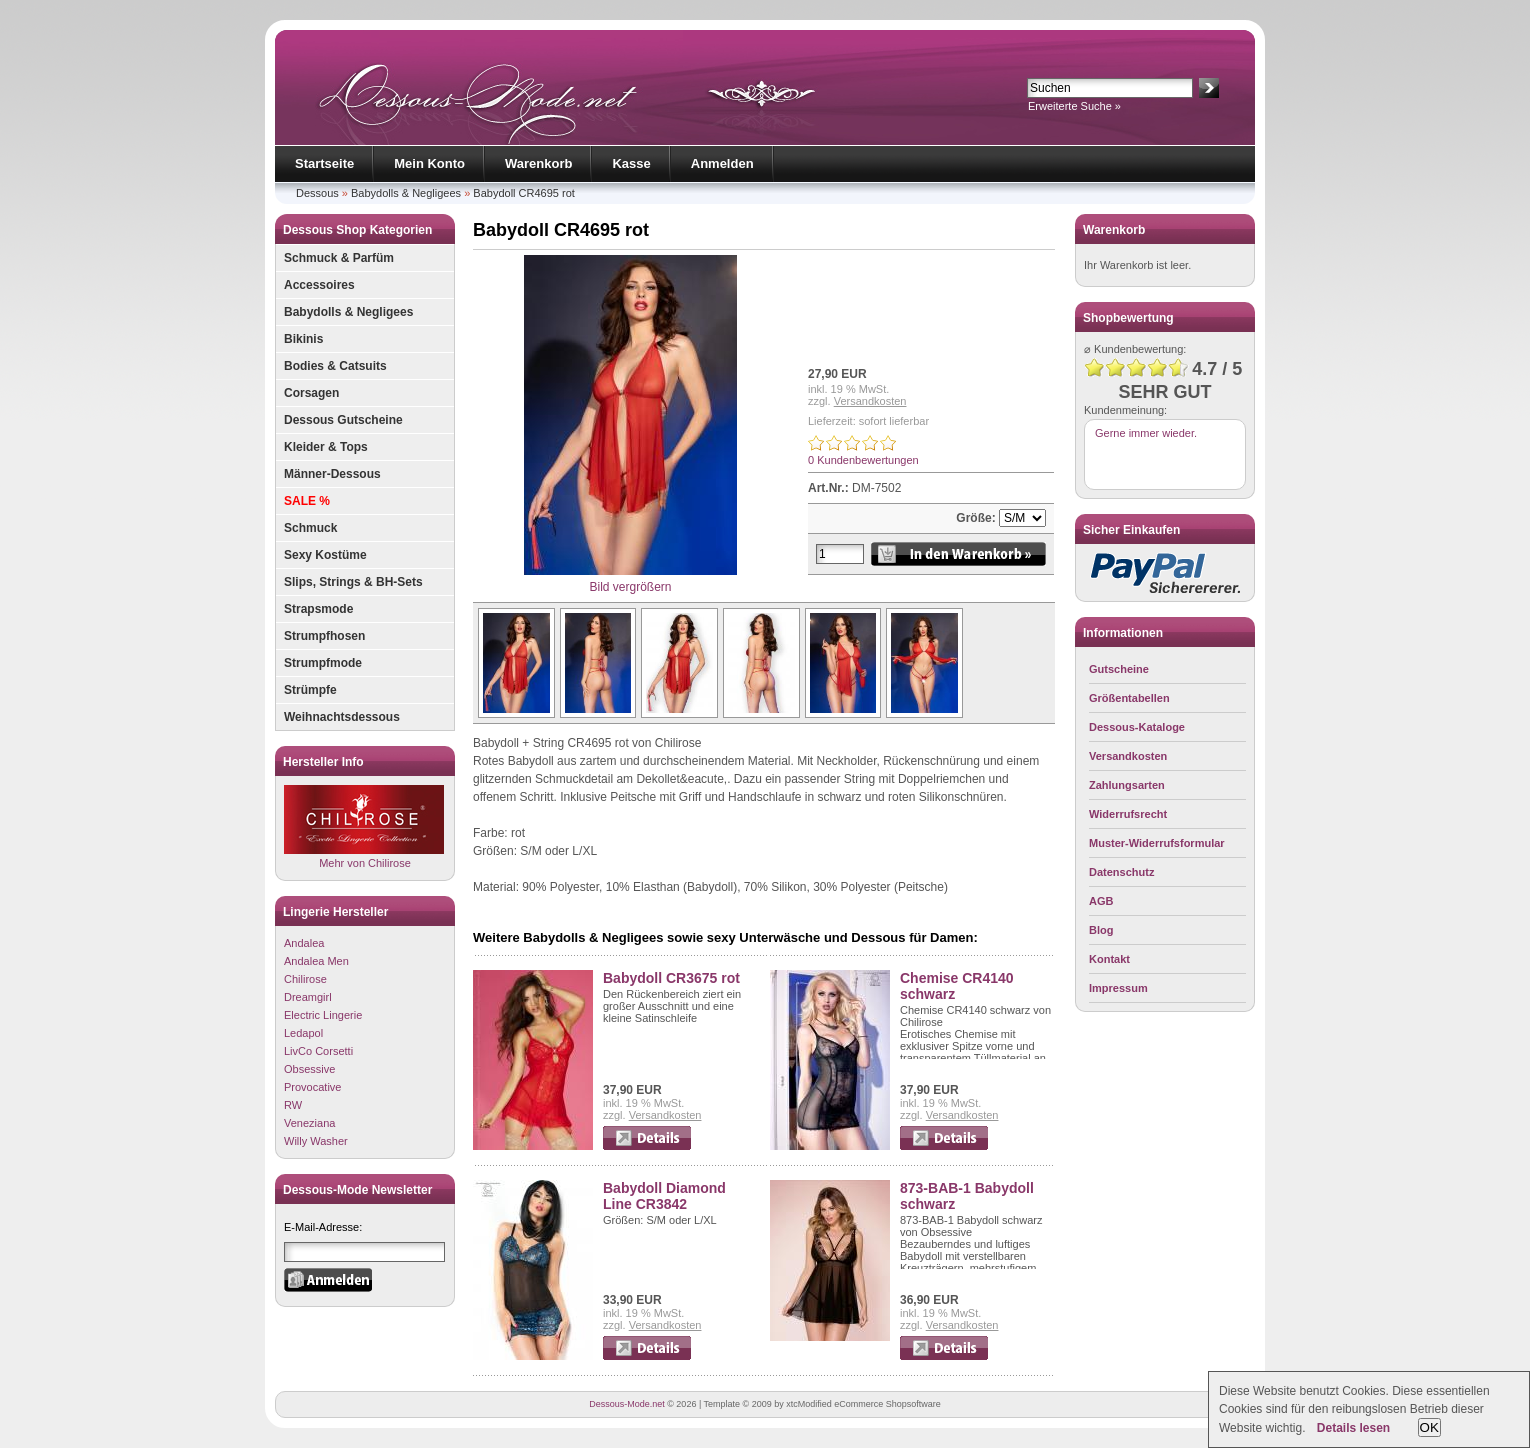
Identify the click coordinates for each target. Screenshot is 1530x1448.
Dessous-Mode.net (627, 1404)
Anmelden (722, 163)
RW (293, 1105)
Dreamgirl (308, 997)
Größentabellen (1129, 698)
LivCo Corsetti (318, 1051)
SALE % (307, 501)
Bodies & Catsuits (335, 366)
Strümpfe (310, 690)
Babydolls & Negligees (406, 193)
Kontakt (1109, 959)
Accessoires (319, 285)
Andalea (304, 943)
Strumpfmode (323, 663)
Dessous (317, 193)
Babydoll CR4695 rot (524, 193)
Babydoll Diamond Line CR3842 (664, 1196)
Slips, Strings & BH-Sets (353, 582)
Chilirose (305, 979)
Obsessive (309, 1069)
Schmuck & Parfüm (339, 258)
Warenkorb (538, 163)
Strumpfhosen (324, 636)
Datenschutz (1121, 872)
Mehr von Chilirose (364, 826)
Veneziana (309, 1123)
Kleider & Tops (326, 447)
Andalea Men (316, 961)
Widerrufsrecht (1128, 814)
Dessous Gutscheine (343, 420)
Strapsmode (318, 609)
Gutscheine (1119, 669)
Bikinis (303, 339)
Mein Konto (429, 163)
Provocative (312, 1087)
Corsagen (311, 393)
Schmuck (310, 528)
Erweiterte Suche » (1074, 106)
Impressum (1118, 988)
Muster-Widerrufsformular (1157, 843)
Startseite (324, 163)
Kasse (631, 163)
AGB (1101, 901)
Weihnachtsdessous (342, 717)
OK (1429, 1427)
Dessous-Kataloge (1137, 727)
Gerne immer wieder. (1146, 433)
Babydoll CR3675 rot (671, 978)
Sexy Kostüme (325, 555)
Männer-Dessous (332, 474)
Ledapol (303, 1033)
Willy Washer (316, 1141)
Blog (1101, 930)
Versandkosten (870, 401)
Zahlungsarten (1127, 785)
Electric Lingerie (323, 1015)
